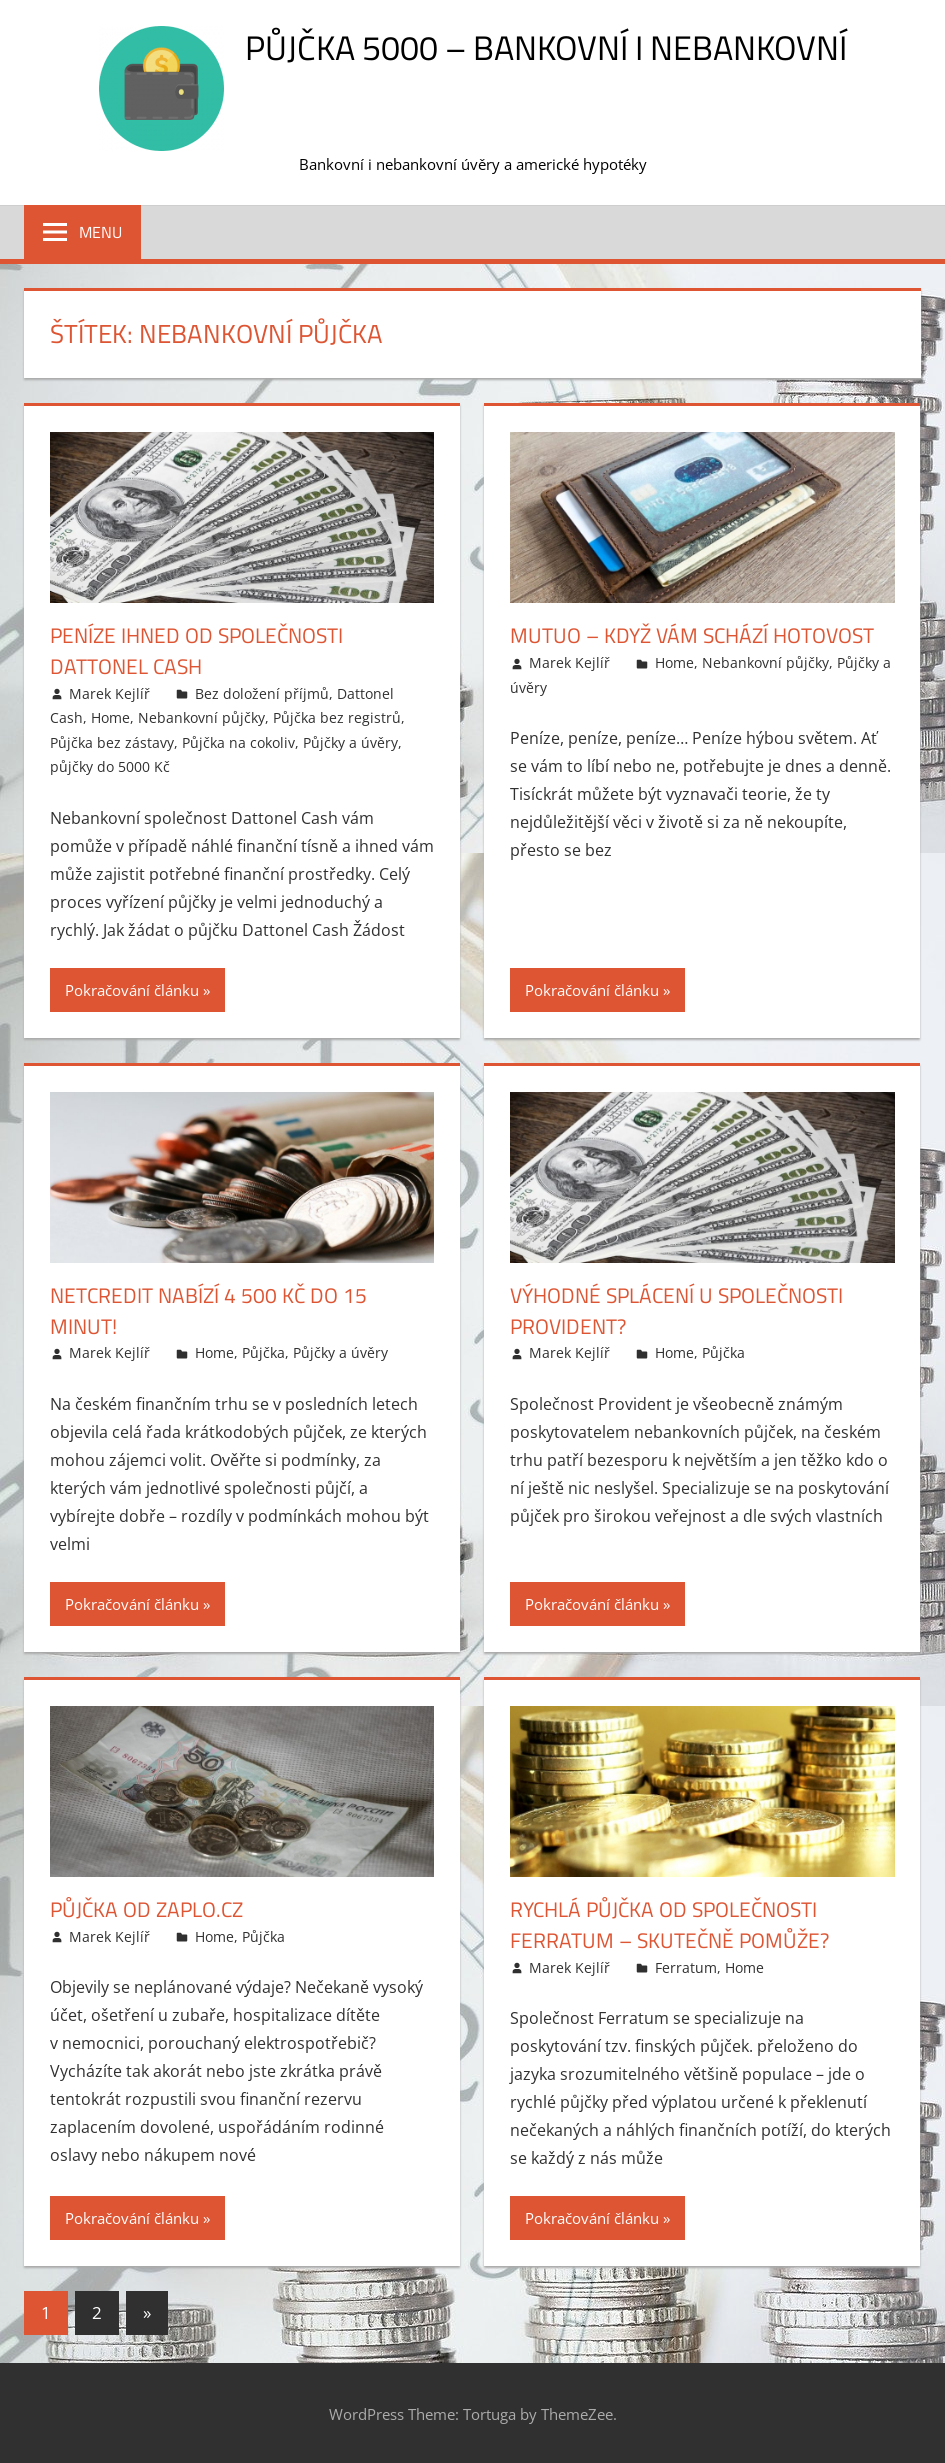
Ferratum (686, 1967)
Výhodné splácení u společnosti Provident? (686, 1310)
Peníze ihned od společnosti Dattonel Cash (204, 650)
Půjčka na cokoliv (238, 742)
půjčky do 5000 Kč (110, 766)
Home (110, 717)
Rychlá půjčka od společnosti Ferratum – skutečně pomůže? (676, 1924)
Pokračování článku (132, 990)
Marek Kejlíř (109, 693)
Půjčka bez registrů (337, 717)
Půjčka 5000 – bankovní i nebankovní (545, 46)
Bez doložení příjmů (262, 693)
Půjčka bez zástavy (112, 742)
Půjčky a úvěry (350, 742)
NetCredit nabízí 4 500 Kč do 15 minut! (214, 1310)
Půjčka (263, 1352)
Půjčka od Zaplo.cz (151, 1909)
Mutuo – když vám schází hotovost (701, 635)
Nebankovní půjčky (201, 717)
